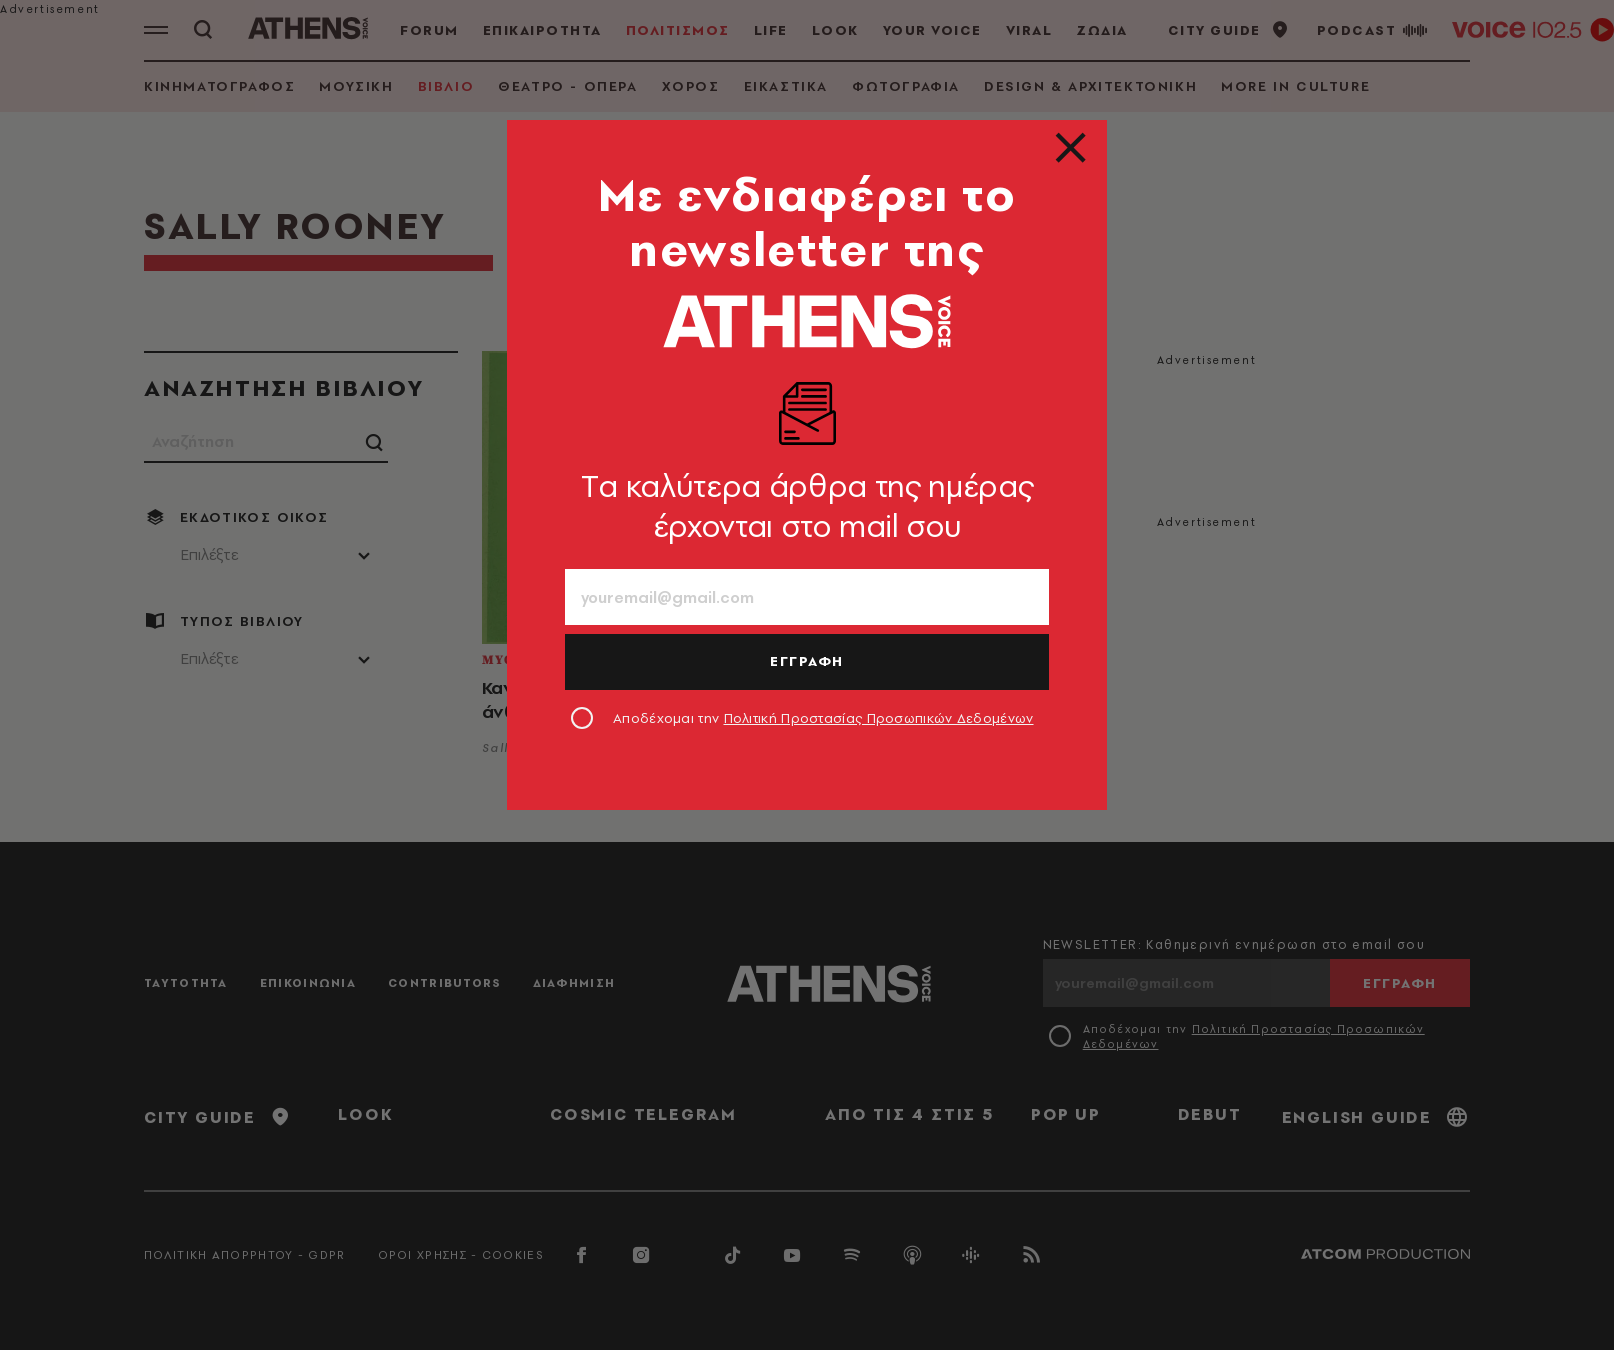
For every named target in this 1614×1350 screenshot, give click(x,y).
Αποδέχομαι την (823, 718)
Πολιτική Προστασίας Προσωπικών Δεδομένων (879, 718)
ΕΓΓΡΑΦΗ (807, 661)
